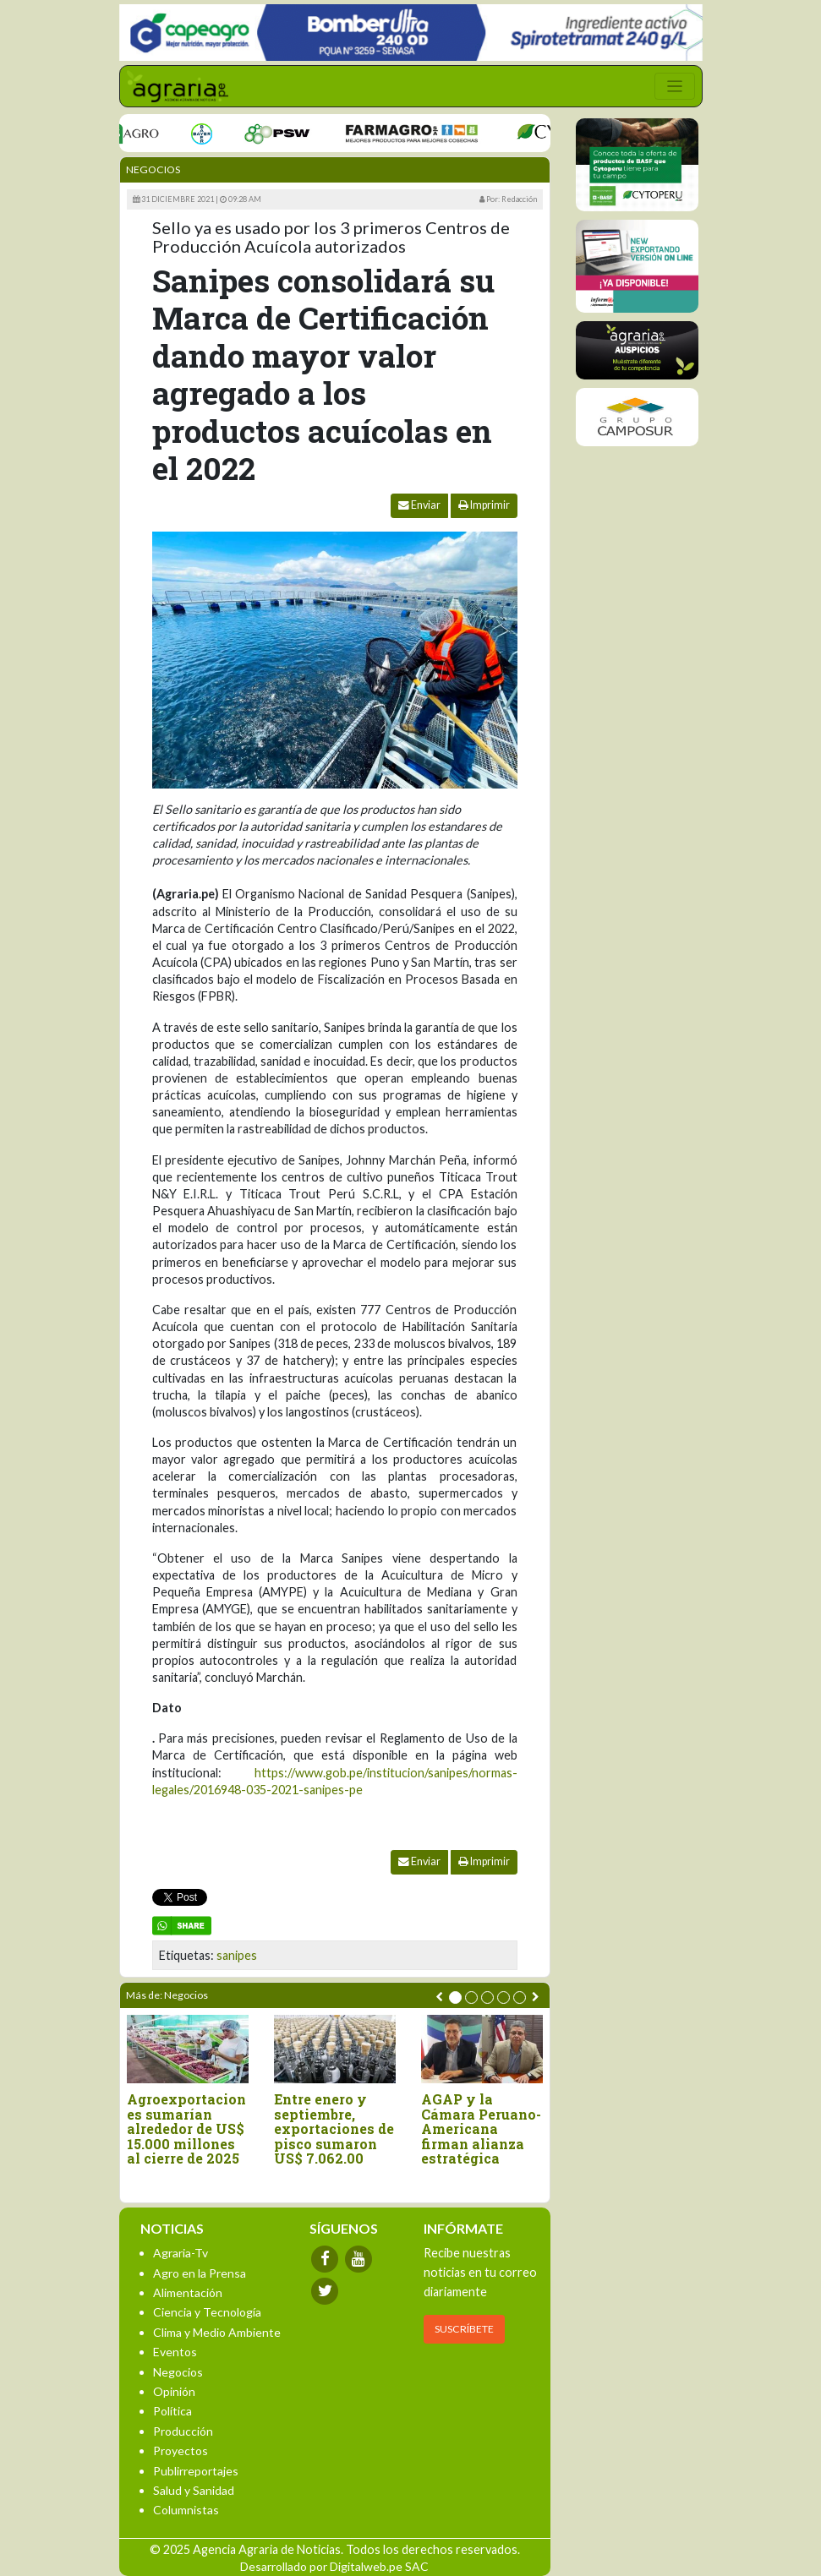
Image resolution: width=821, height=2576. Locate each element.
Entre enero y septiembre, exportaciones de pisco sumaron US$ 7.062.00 (334, 2129)
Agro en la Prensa (199, 2273)
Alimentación (187, 2292)
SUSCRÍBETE (464, 2328)
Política (172, 2411)
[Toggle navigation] (674, 86)
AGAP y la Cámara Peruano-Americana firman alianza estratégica (481, 2129)
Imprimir (484, 505)
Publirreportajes (195, 2471)
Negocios (153, 169)
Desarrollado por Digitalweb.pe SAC (334, 2566)
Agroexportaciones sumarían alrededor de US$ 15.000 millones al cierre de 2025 (186, 2129)
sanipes (236, 1955)
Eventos (175, 2351)
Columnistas (186, 2509)
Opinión (174, 2391)
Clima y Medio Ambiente (217, 2332)
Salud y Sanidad (193, 2490)
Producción (183, 2431)
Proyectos (180, 2450)
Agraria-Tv (180, 2253)
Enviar (419, 505)
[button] (455, 1997)
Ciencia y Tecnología (207, 2312)
